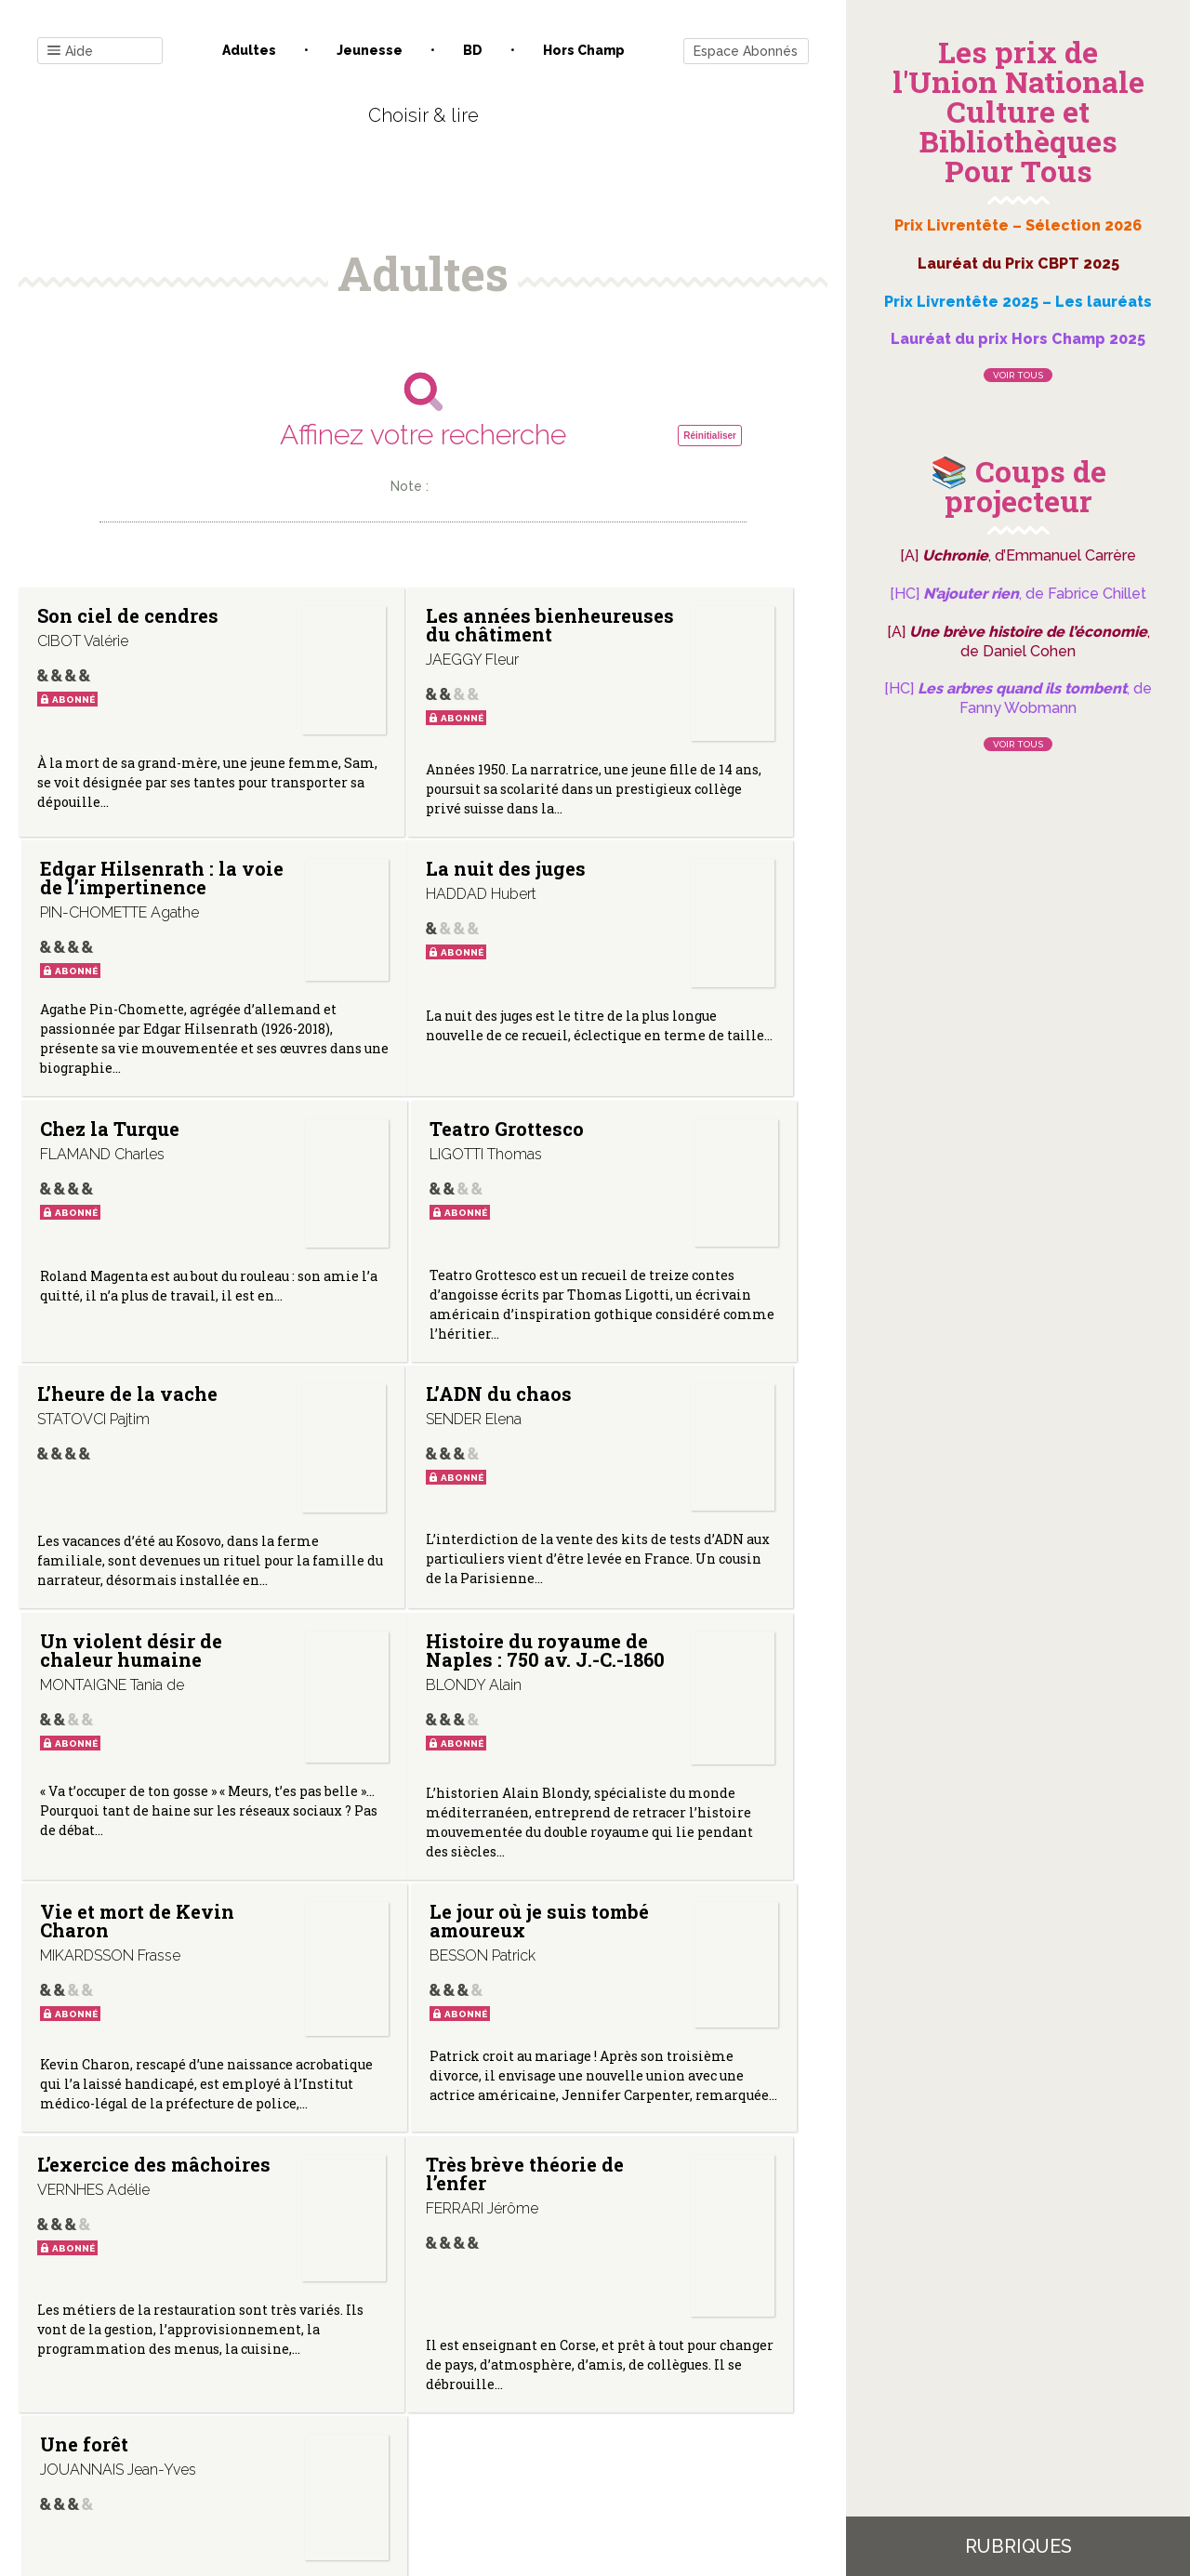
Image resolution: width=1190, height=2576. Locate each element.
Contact (213, 2388)
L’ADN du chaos (350, 1319)
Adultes (249, 50)
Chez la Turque (342, 1033)
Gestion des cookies (602, 2388)
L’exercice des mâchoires (101, 1958)
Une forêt (621, 1949)
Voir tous (1018, 375)
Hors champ (584, 50)
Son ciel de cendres (88, 624)
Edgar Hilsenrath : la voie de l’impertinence (647, 685)
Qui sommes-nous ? (326, 2388)
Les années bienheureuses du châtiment (391, 701)
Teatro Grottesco (622, 1033)
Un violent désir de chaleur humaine (628, 1338)
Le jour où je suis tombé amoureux (633, 1636)
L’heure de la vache (96, 1319)
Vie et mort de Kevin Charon (374, 1626)
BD (473, 50)
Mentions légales (464, 2388)
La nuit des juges (89, 1033)
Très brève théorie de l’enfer (357, 1968)
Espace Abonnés (746, 51)
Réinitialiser (709, 435)
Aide (70, 51)
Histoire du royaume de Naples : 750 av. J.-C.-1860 (97, 1645)
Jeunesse (370, 50)
